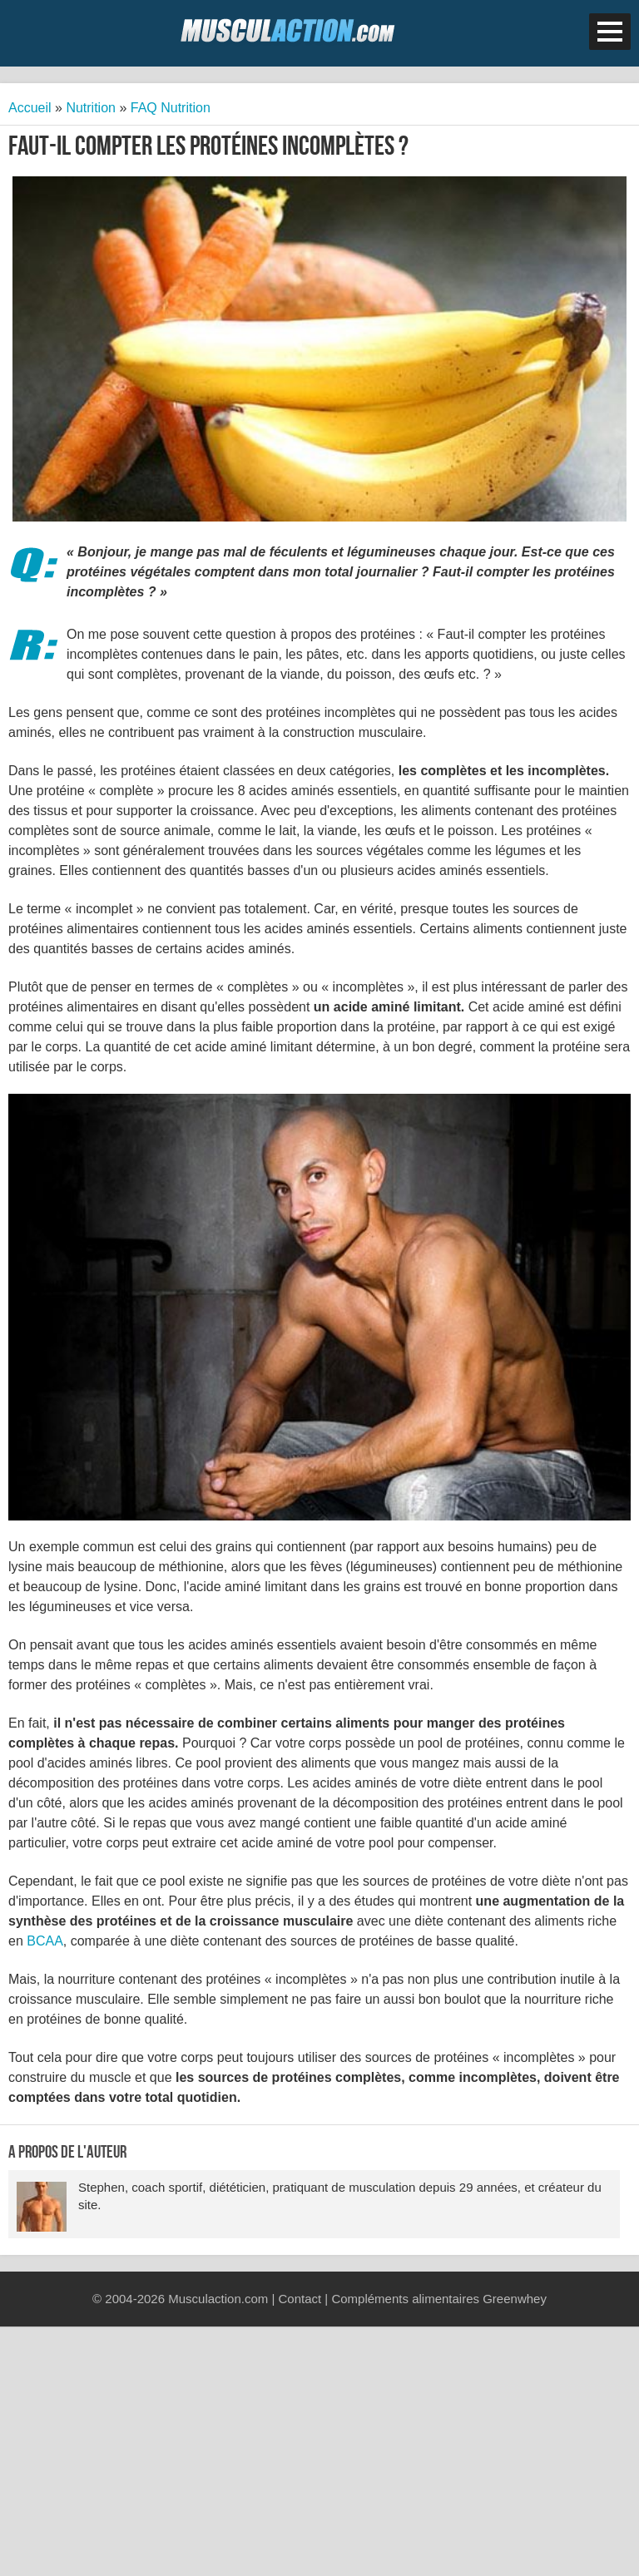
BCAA (45, 1941)
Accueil (30, 108)
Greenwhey (515, 2299)
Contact (300, 2299)
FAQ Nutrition (171, 108)
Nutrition (91, 108)
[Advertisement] (319, 2451)
